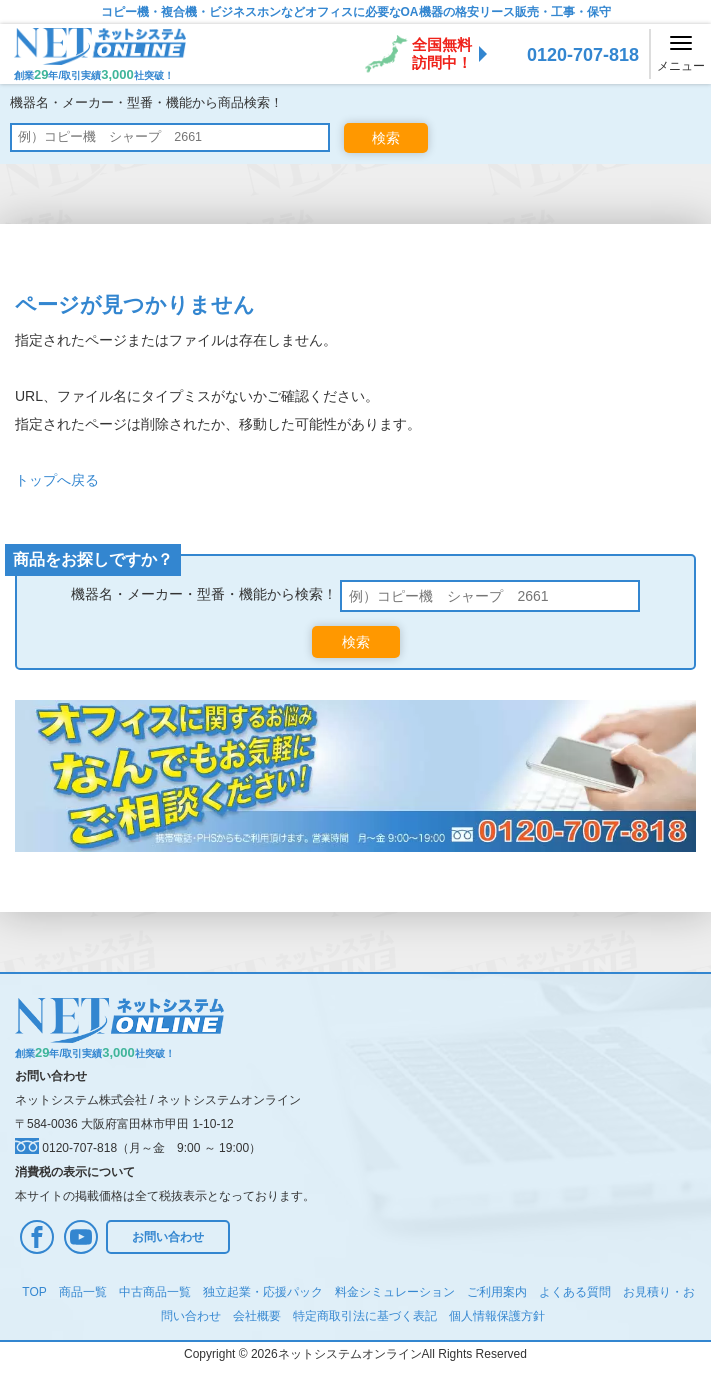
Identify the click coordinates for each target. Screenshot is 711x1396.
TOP (34, 1292)
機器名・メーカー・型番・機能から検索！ (204, 594)
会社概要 (257, 1316)
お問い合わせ (168, 1237)
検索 (386, 138)
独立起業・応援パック (263, 1292)
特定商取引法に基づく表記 (365, 1316)
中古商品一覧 (155, 1292)
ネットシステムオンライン (229, 1100)
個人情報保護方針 (497, 1316)
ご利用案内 (497, 1292)
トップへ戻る (57, 480)
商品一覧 (83, 1292)
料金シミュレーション (395, 1292)
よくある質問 (575, 1292)
